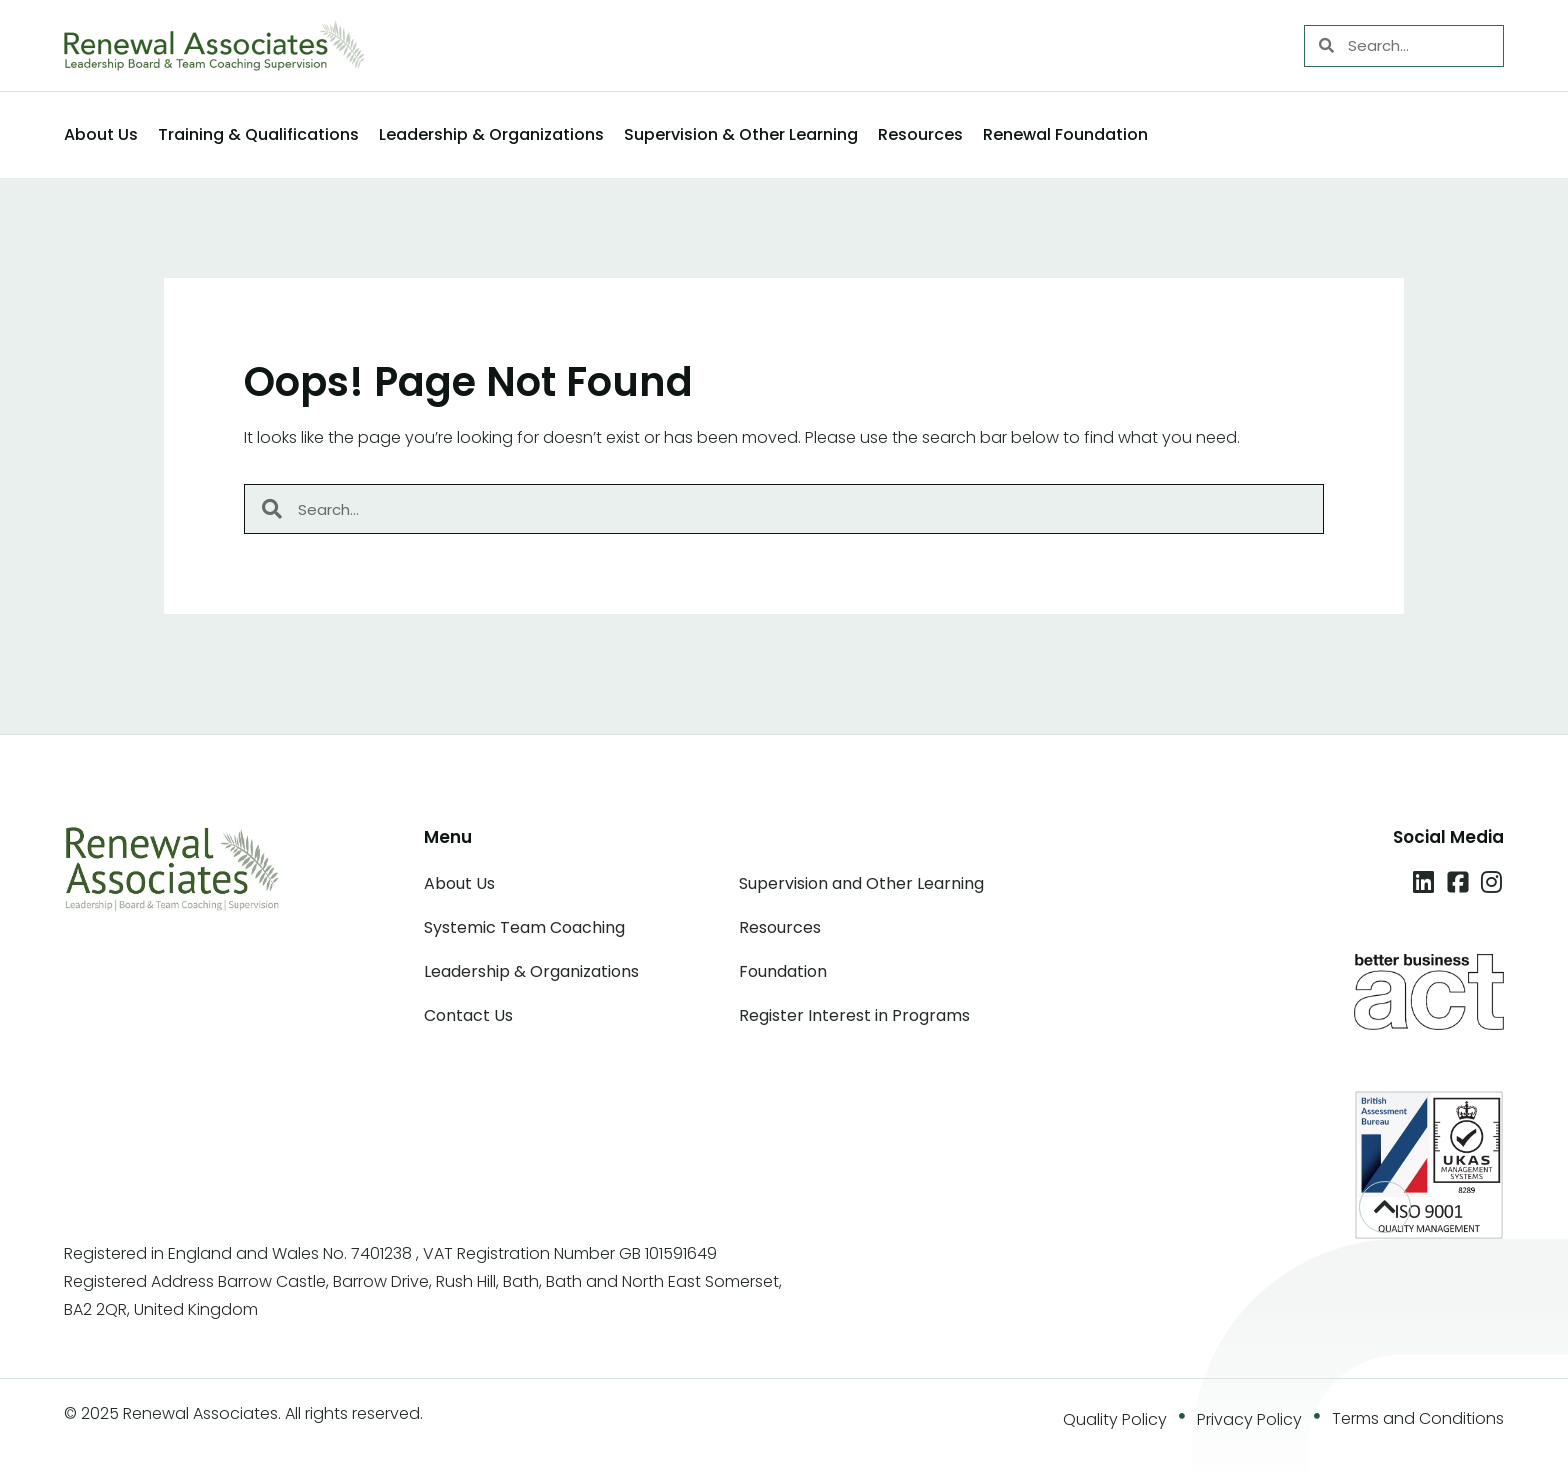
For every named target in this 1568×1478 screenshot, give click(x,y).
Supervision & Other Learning (741, 134)
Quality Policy (1115, 1419)
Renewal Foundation (1065, 134)
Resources (920, 134)
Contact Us (468, 1015)
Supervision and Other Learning (861, 883)
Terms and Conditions (1418, 1418)
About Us (101, 134)
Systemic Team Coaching (524, 927)
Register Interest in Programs (854, 1015)
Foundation (783, 971)
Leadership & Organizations (491, 134)
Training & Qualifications (258, 134)
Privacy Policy (1249, 1419)
